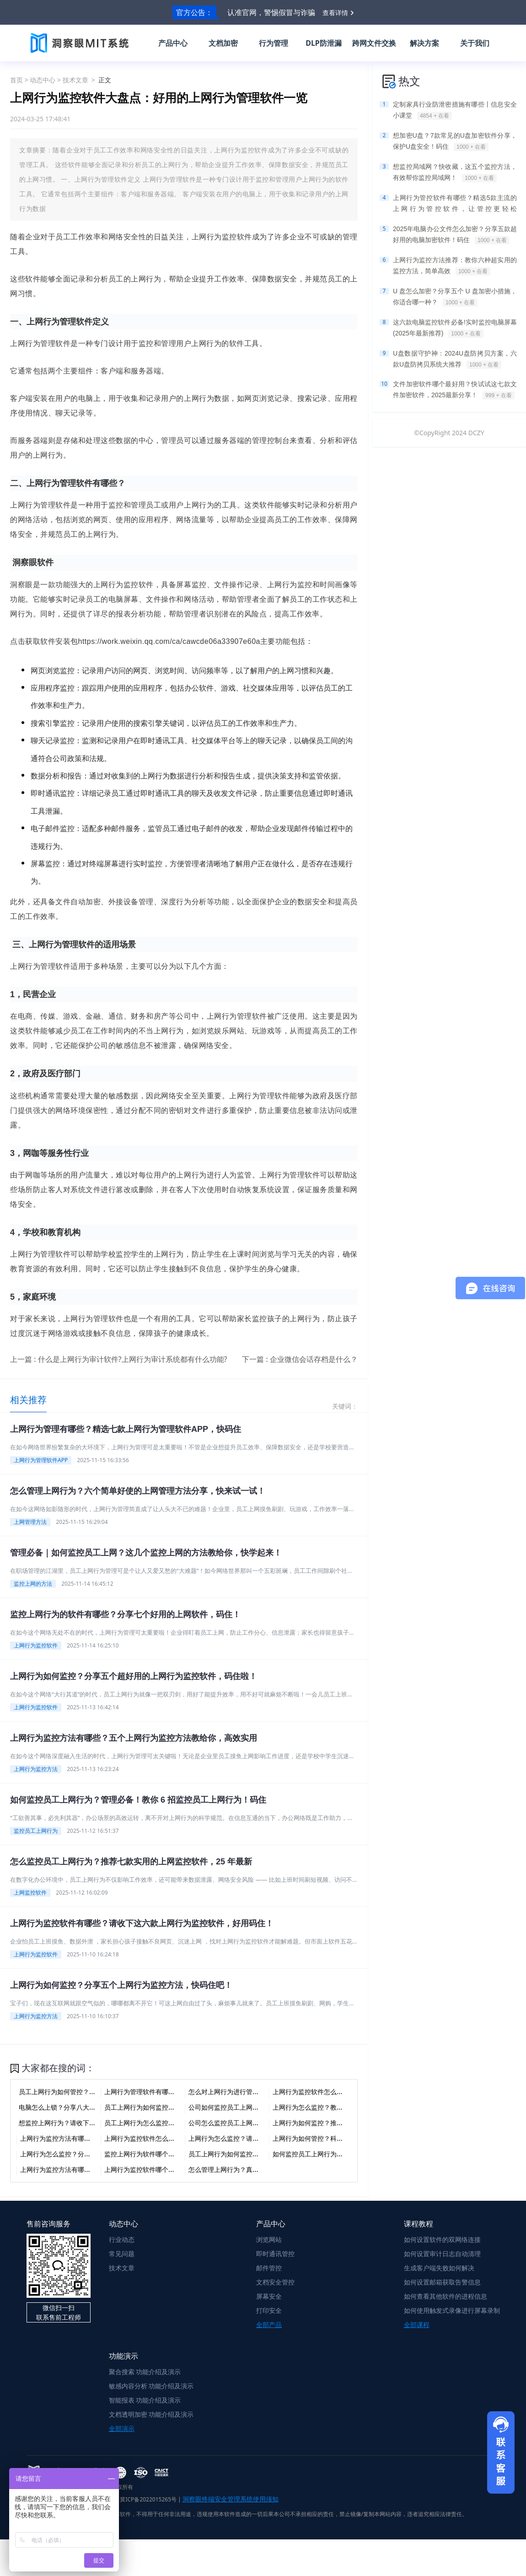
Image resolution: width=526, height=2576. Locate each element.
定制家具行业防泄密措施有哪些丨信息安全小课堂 (455, 110)
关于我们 (474, 43)
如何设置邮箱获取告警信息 (442, 2282)
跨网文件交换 (374, 43)
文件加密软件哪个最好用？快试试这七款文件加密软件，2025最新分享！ (455, 390)
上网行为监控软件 (36, 1645)
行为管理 (273, 43)
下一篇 (300, 1359)
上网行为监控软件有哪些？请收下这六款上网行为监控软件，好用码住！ (142, 1923)
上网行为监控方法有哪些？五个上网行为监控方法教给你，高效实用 (133, 1738)
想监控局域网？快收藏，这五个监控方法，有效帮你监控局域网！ (455, 172)
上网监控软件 (30, 1892)
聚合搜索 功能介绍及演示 (145, 2371)
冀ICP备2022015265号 (148, 2499)
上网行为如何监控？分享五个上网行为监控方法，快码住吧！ (121, 1985)
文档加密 (223, 43)
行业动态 (121, 2239)
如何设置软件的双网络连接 (442, 2239)
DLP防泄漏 (324, 43)
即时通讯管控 (275, 2253)
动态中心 (42, 80)
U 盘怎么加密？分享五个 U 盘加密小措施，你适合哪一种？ (455, 297)
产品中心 (173, 43)
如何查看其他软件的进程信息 (445, 2296)
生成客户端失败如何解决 (439, 2267)
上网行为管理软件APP (41, 1460)
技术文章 (75, 80)
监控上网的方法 (33, 1584)
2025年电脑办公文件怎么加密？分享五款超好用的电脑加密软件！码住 (455, 234)
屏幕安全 (269, 2296)
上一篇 (118, 1359)
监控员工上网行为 (36, 1831)
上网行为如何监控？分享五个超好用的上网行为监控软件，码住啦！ (133, 1676)
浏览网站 (269, 2239)
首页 (16, 80)
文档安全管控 (275, 2282)
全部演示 (121, 2428)
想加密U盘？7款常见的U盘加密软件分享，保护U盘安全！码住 (455, 141)
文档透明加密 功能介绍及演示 (151, 2414)
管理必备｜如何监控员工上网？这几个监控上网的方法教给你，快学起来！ (146, 1552)
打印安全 (269, 2310)
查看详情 (335, 12)
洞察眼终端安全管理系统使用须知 (230, 2499)
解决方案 (424, 43)
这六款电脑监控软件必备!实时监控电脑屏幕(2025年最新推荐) (455, 328)
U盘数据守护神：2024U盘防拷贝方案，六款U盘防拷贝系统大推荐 (455, 359)
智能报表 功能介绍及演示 (145, 2400)
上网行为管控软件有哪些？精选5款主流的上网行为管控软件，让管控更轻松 (455, 204)
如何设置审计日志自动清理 (442, 2253)
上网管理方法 (30, 1522)
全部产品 (269, 2324)
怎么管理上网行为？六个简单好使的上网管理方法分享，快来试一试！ (137, 1491)
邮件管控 (269, 2267)
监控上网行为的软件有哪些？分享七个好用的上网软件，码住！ (125, 1614)
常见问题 (121, 2253)
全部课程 (416, 2324)
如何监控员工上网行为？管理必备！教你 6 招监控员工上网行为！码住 (138, 1799)
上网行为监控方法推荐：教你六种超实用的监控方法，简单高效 (455, 265)
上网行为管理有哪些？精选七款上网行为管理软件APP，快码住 (125, 1429)
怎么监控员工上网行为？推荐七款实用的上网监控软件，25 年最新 (131, 1861)
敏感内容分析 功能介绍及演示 (151, 2386)
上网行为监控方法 (36, 1769)
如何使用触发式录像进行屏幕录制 (452, 2310)
